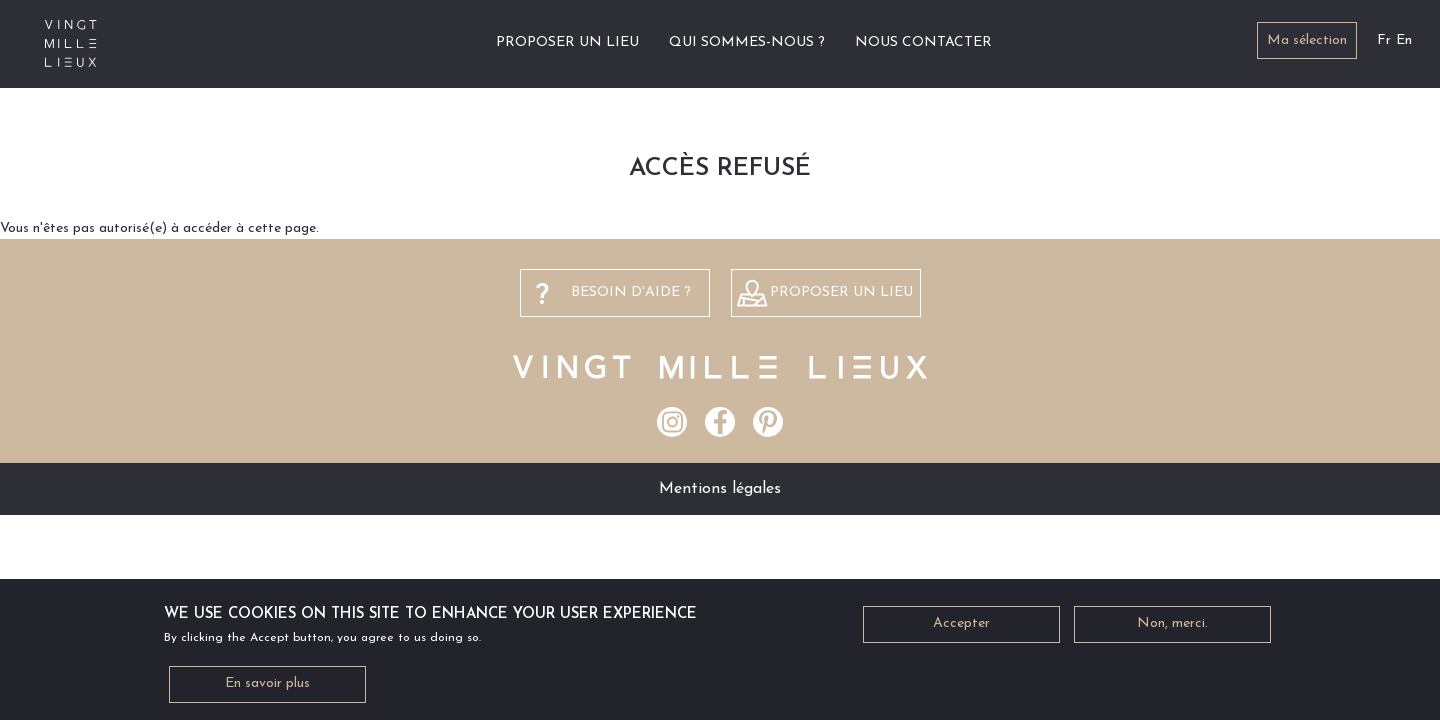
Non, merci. (1172, 631)
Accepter (961, 631)
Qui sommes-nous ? (747, 42)
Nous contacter (923, 42)
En (1404, 40)
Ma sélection (1307, 40)
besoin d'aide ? (631, 292)
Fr (1384, 40)
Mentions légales (720, 489)
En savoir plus (267, 691)
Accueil (457, 42)
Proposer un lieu (567, 42)
